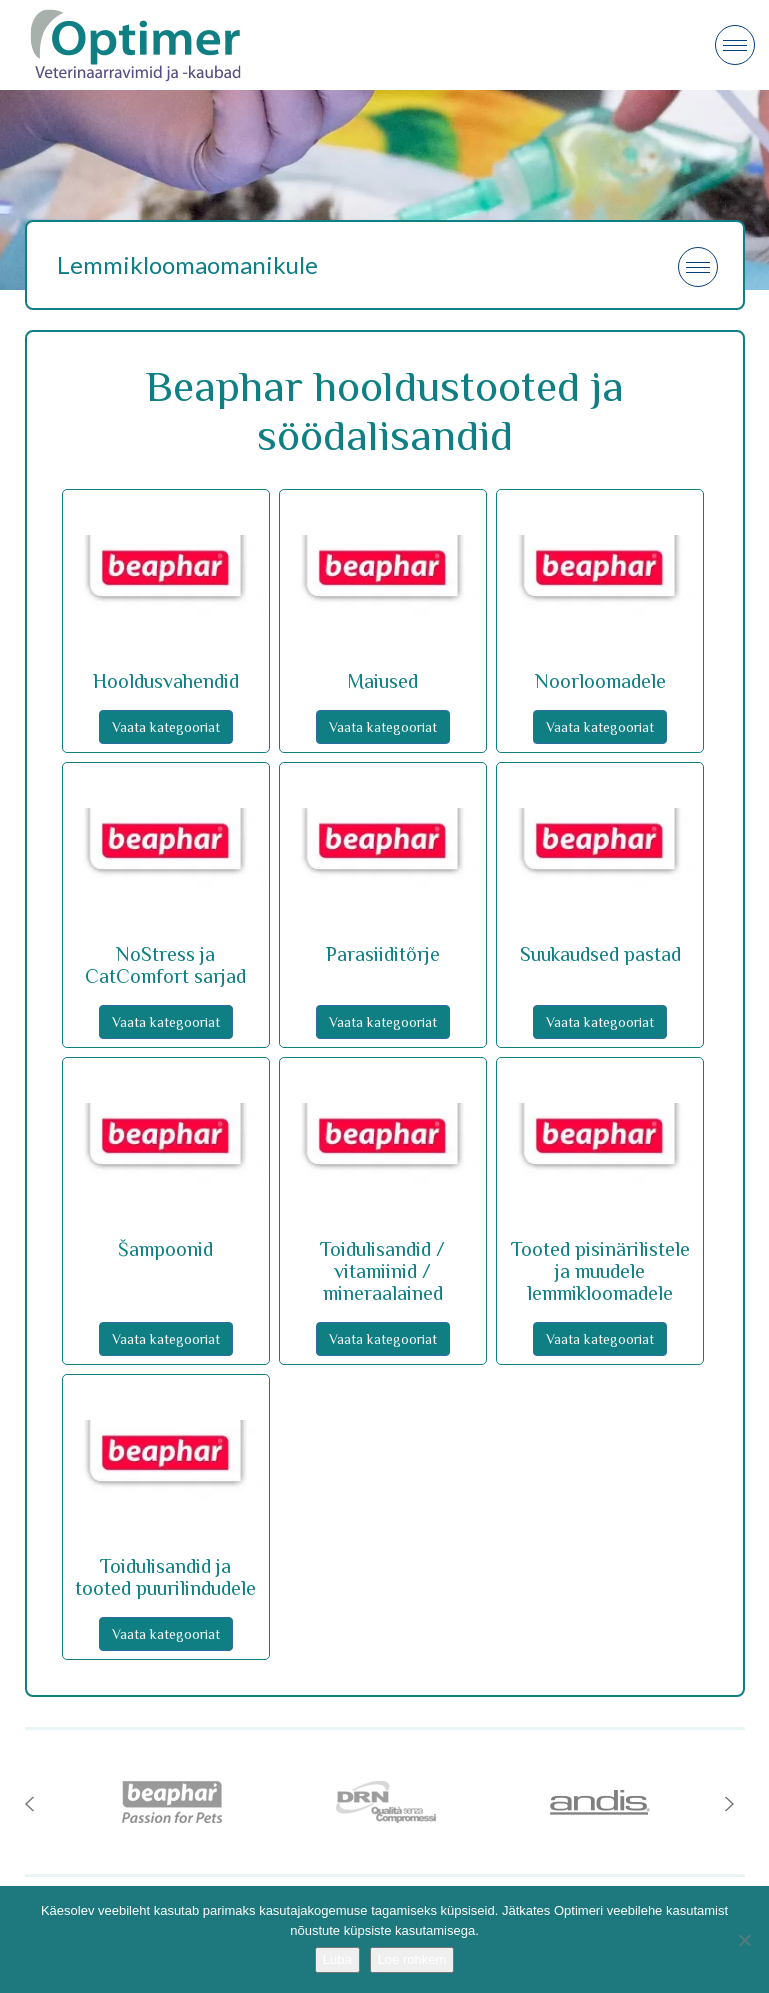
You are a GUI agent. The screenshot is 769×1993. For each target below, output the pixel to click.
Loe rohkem (412, 1959)
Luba (337, 1959)
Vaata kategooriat (166, 727)
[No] (744, 1940)
